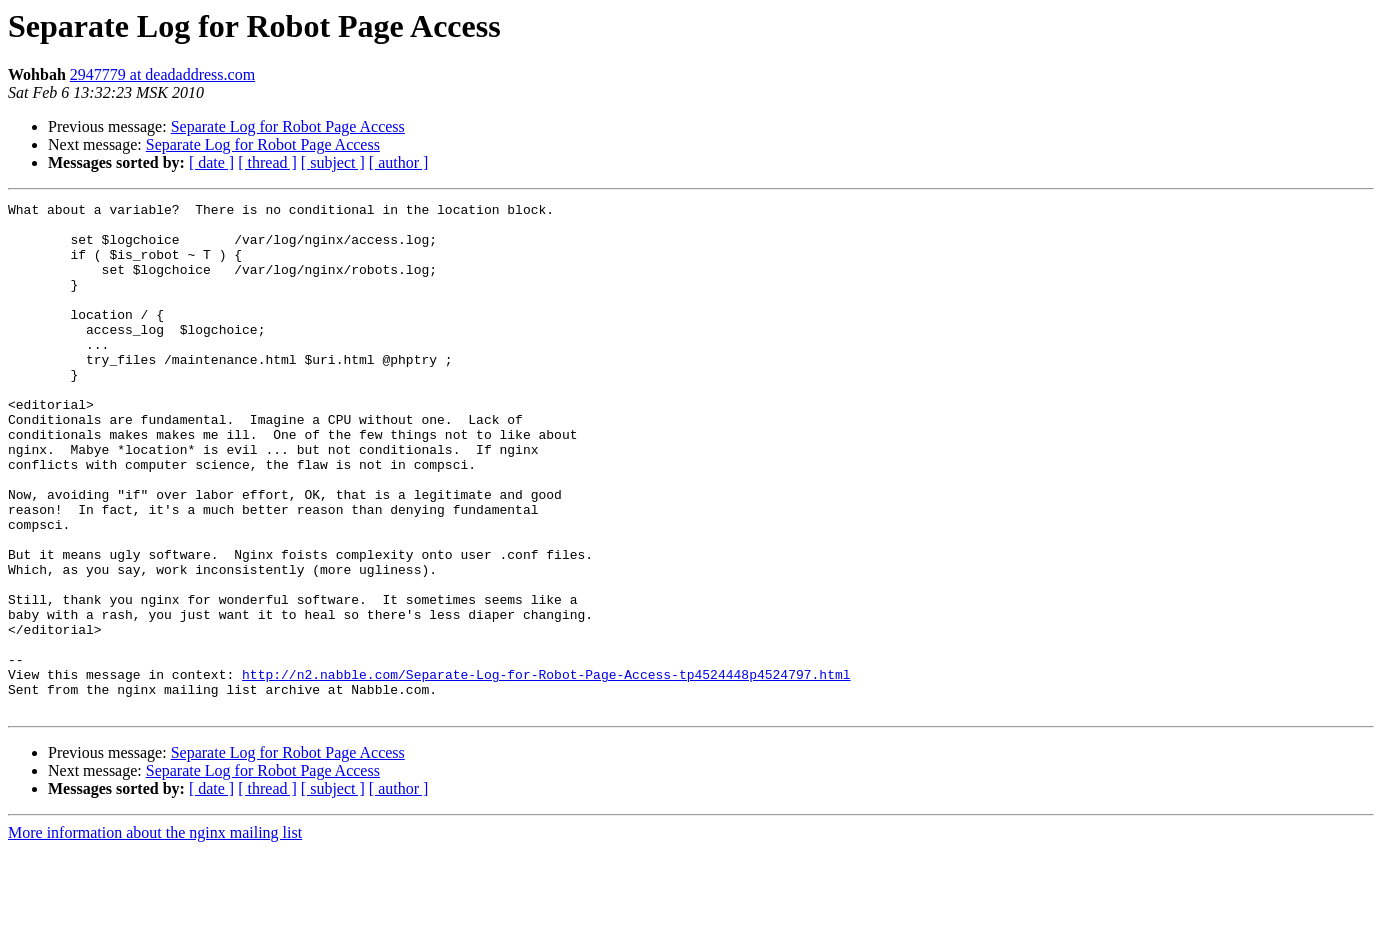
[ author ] (399, 162)
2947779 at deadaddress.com (162, 74)
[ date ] (211, 162)
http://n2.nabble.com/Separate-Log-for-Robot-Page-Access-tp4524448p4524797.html (546, 770)
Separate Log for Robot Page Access (288, 126)
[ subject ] (333, 162)
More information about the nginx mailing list (155, 934)
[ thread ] (267, 162)
